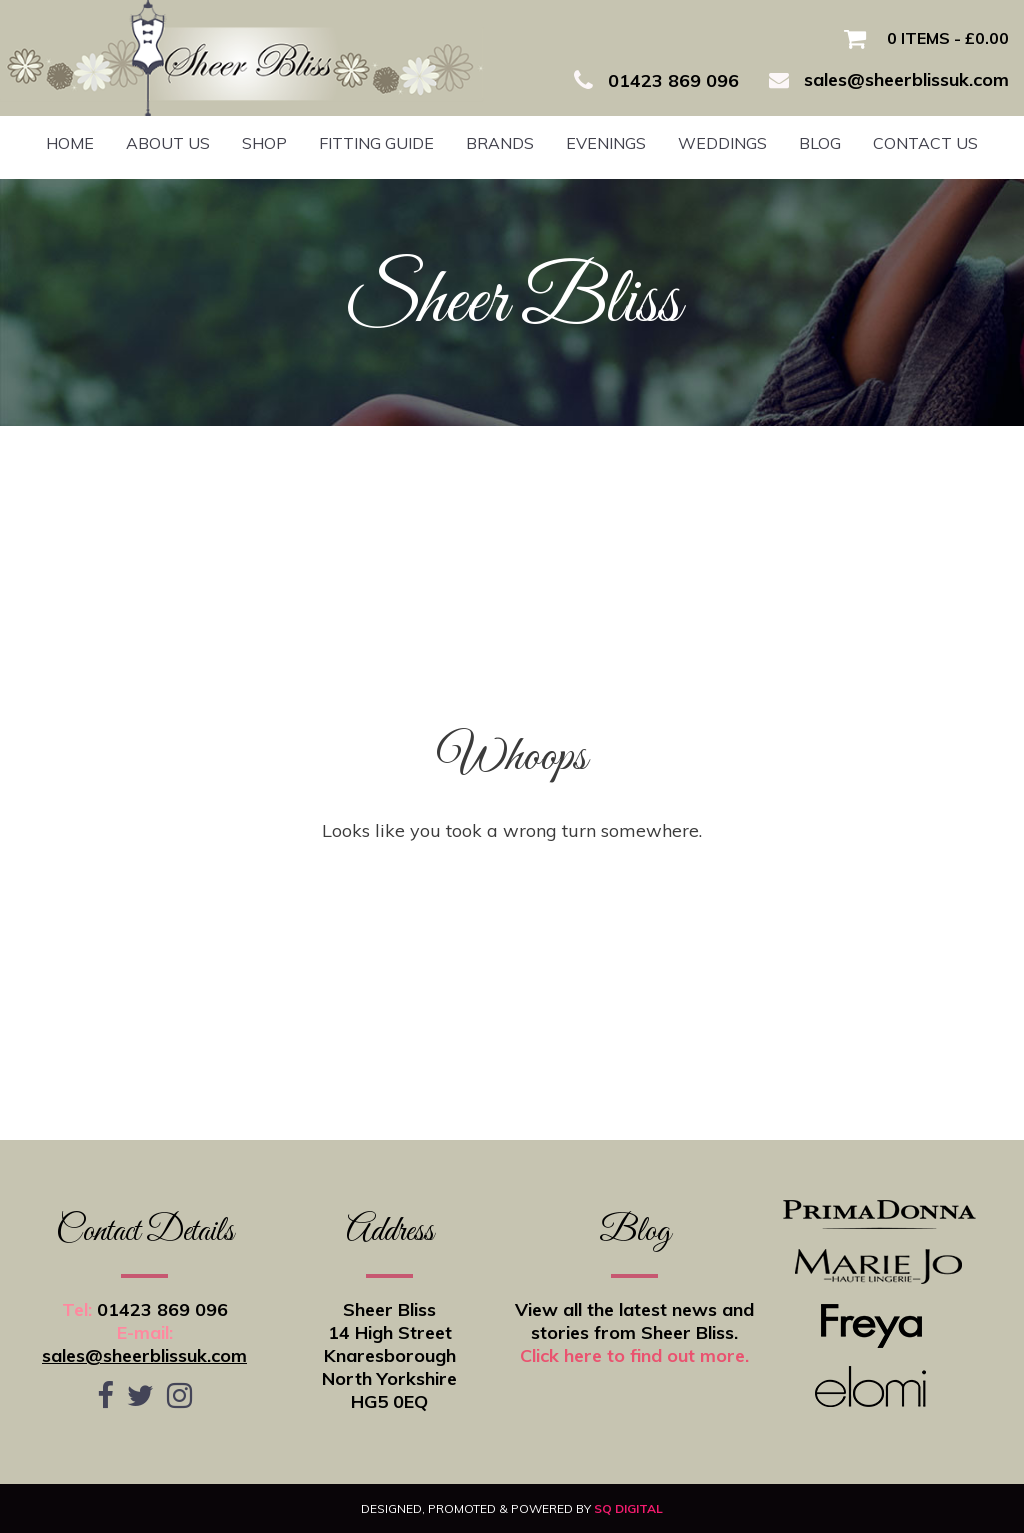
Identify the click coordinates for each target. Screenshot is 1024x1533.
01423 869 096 (162, 1309)
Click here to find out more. (634, 1355)
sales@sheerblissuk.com (144, 1355)
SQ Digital (628, 1508)
